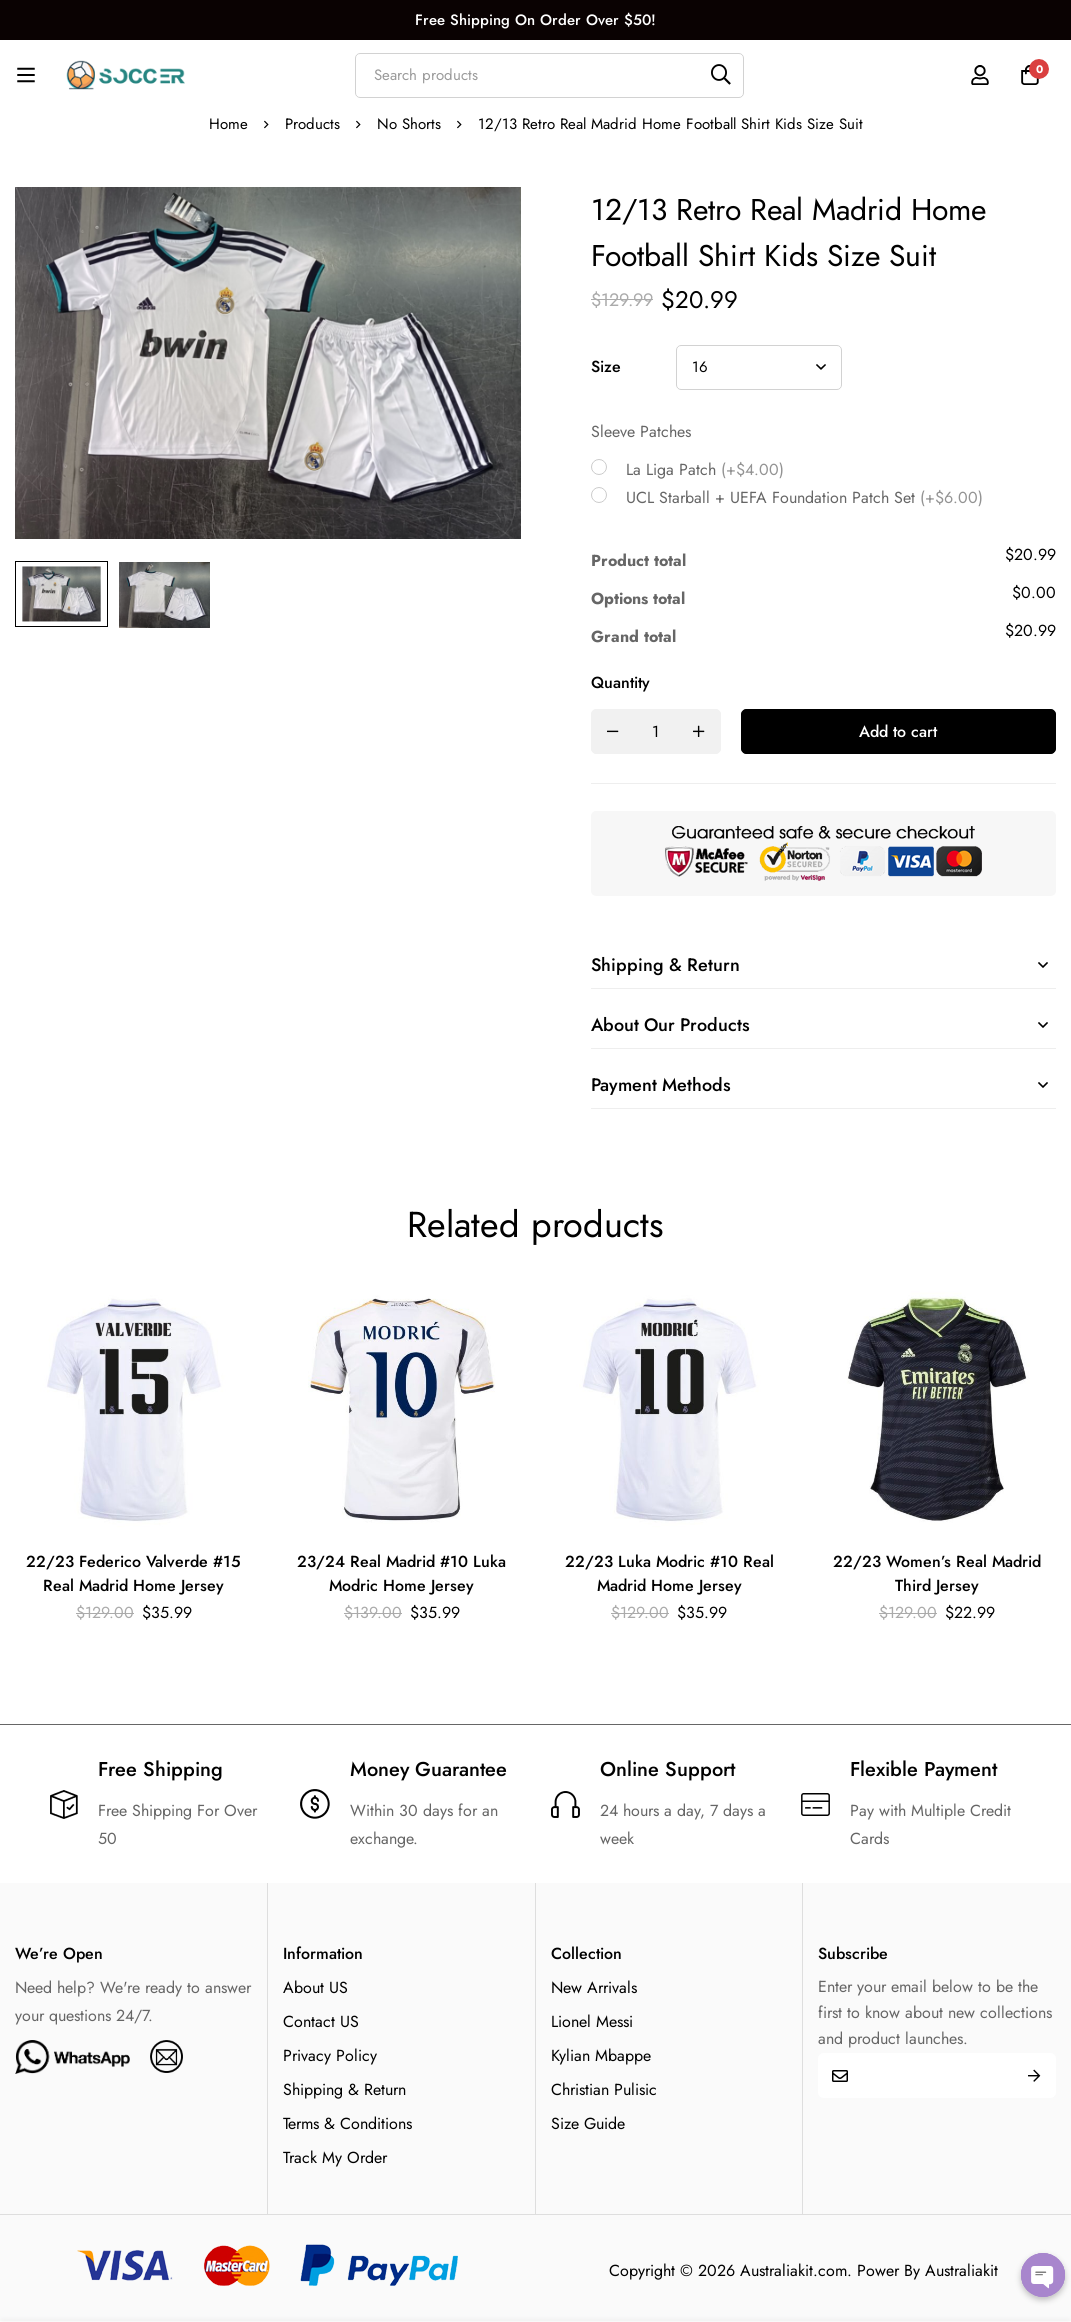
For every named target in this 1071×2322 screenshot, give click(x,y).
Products (312, 124)
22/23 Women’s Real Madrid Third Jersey (937, 1573)
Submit (1033, 2075)
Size (606, 366)
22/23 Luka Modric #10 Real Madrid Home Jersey (669, 1573)
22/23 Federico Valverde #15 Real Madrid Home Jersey (133, 1573)
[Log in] (980, 75)
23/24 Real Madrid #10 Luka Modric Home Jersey (401, 1573)
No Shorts (409, 124)
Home (228, 124)
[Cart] (1030, 75)
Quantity (620, 682)
